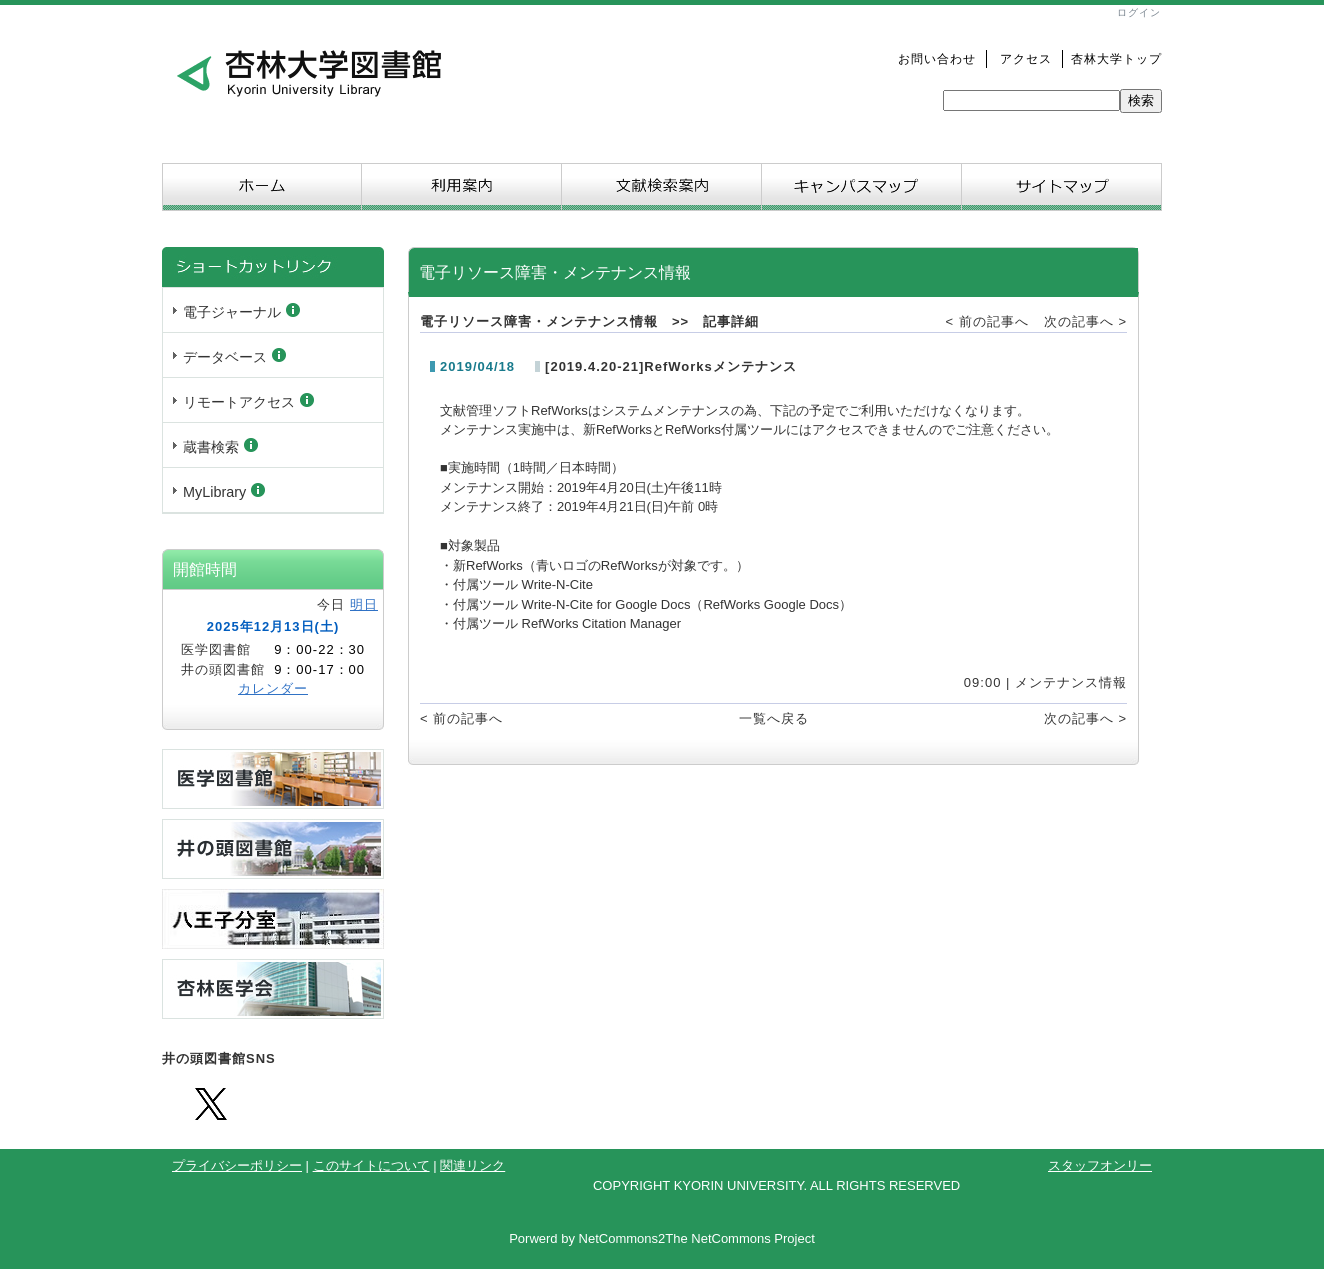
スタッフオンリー (1100, 1165)
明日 (364, 604)
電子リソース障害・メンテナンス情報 (539, 321)
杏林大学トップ (1116, 58)
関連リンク (472, 1165)
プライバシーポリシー (237, 1165)
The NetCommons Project (740, 1238)
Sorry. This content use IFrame (273, 382)
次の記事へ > (1085, 321)
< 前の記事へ (987, 321)
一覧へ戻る (774, 718)
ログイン (1139, 12)
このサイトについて (371, 1165)
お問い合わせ (937, 58)
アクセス (1019, 58)
